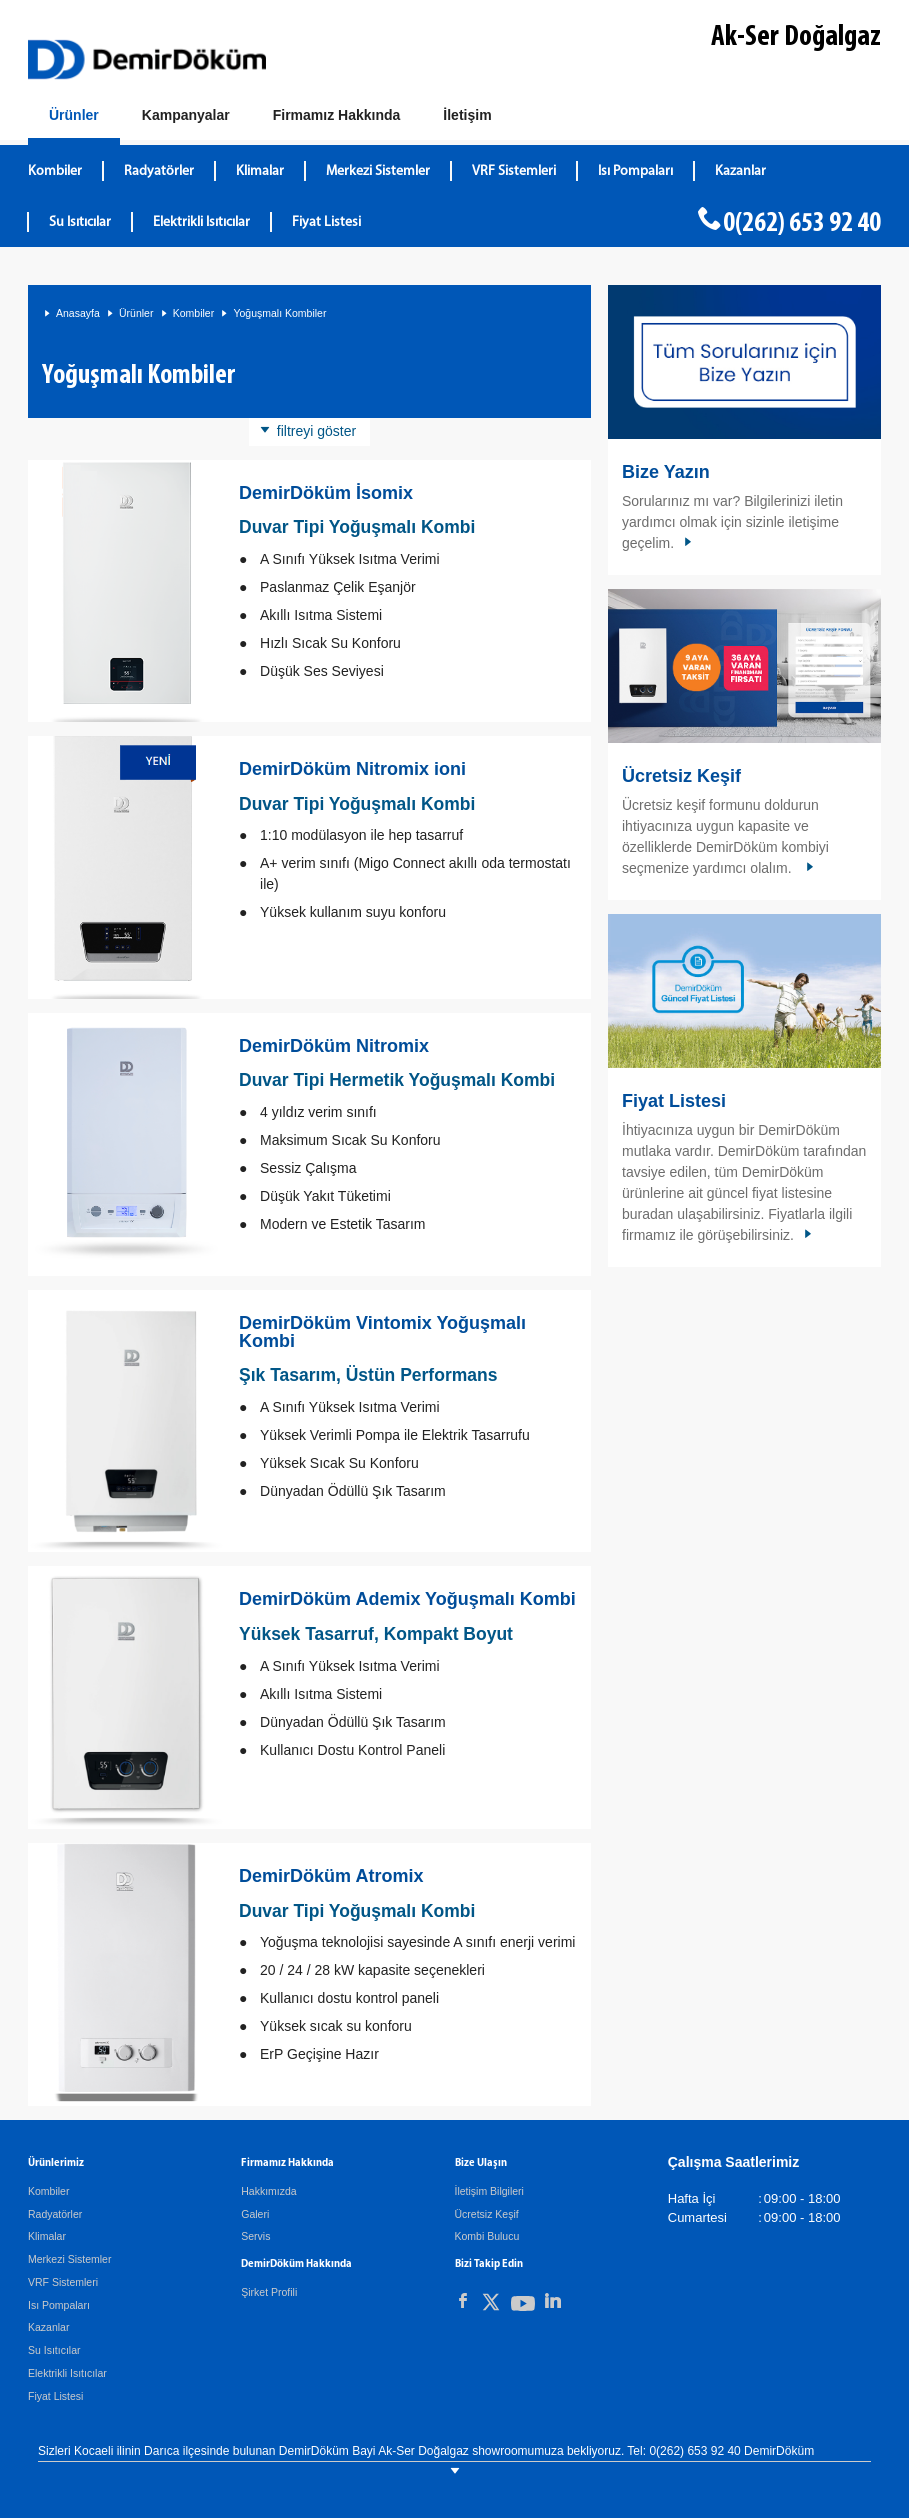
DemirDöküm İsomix (326, 493)
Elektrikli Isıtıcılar (67, 2373)
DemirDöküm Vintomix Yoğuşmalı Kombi (382, 1332)
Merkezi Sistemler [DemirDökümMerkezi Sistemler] (378, 171)
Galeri (255, 2214)
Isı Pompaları (59, 2305)
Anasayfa (78, 313)
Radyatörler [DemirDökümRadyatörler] (159, 171)
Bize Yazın (666, 472)
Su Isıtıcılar (54, 2350)
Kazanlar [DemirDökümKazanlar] (740, 171)
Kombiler (193, 313)
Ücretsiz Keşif (681, 776)
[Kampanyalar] (186, 116)
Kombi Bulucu (487, 2236)
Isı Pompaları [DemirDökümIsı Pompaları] (635, 171)
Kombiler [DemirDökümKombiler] (55, 171)
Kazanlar (48, 2327)
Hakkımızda (268, 2191)
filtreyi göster (316, 431)
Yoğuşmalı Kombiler (279, 313)
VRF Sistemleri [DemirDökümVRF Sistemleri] (514, 171)
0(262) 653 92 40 (802, 224)
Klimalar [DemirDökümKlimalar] (260, 171)
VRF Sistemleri (63, 2282)
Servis (255, 2236)
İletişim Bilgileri (489, 2191)
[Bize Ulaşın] (467, 116)
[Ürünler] (74, 119)
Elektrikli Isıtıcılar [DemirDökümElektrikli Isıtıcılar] (201, 222)
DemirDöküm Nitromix (334, 1046)
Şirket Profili (269, 2292)
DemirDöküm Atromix (331, 1876)
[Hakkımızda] (337, 116)
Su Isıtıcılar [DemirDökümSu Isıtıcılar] (80, 222)
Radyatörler (55, 2214)
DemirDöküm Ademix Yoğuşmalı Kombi (407, 1599)
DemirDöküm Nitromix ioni (352, 769)
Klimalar (47, 2236)
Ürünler (136, 313)
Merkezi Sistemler (69, 2259)
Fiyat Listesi (326, 222)
